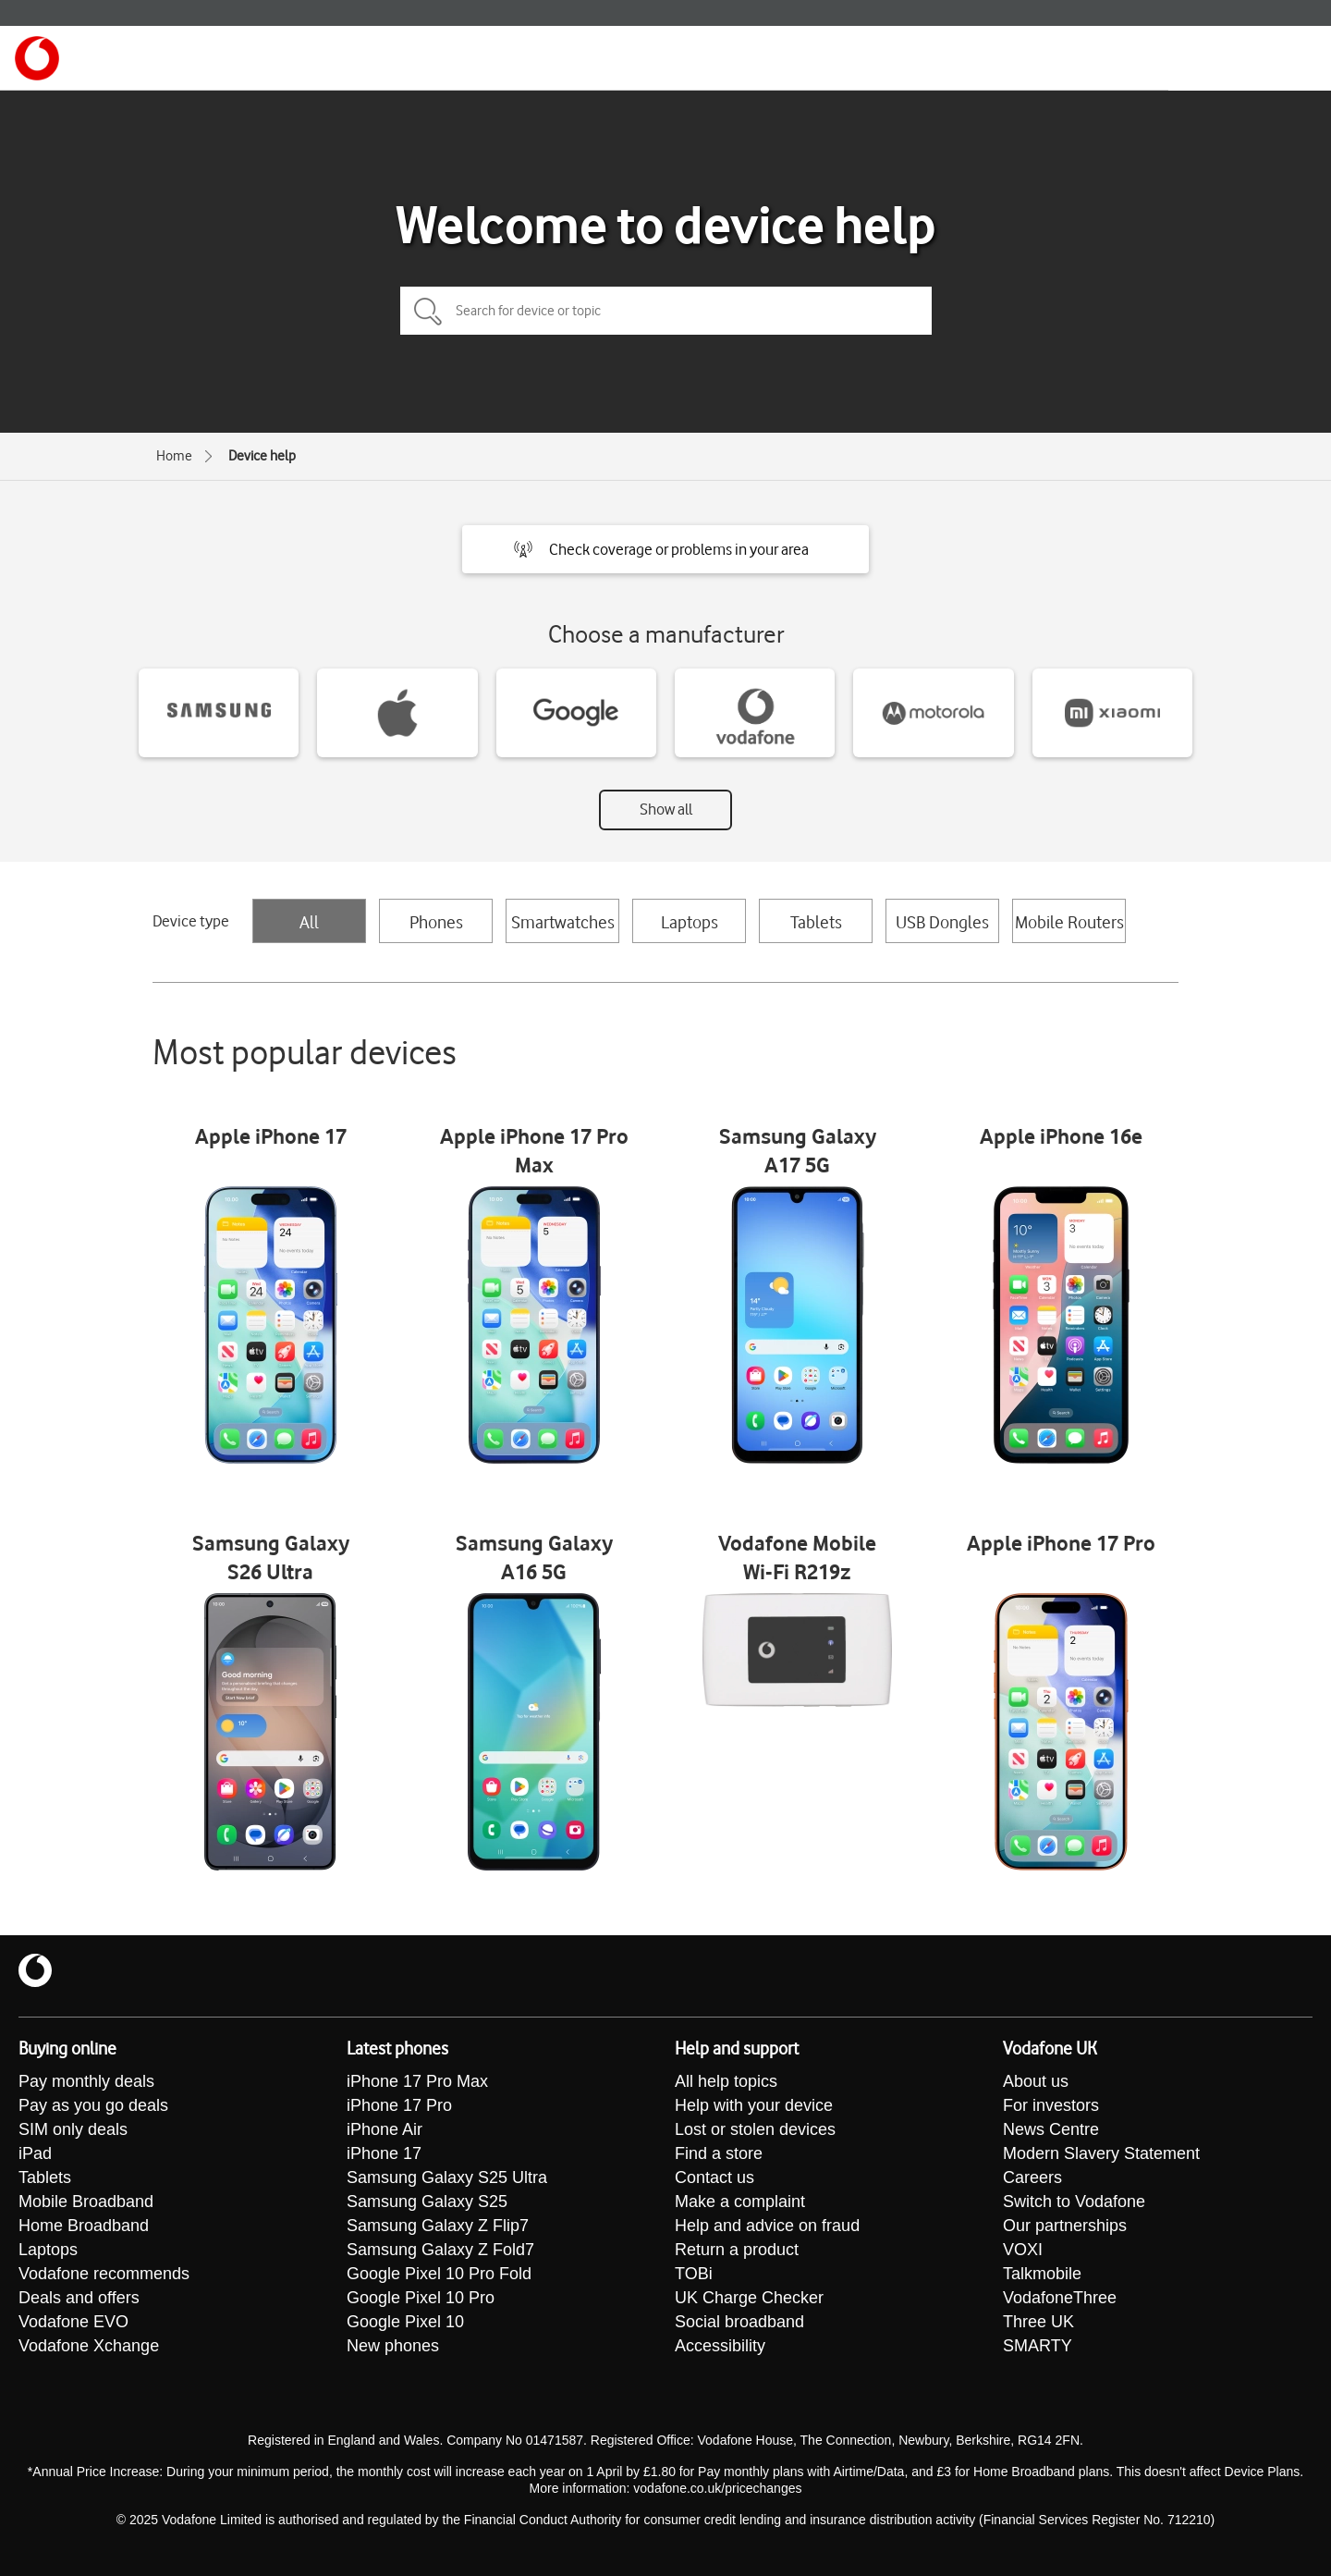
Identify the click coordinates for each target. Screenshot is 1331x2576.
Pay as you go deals (93, 2105)
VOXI (1023, 2249)
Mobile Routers (1069, 922)
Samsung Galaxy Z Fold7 (440, 2249)
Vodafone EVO (73, 2321)
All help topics (726, 2081)
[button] (665, 549)
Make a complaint (740, 2201)
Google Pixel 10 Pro (421, 2297)
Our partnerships (1065, 2225)
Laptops (689, 922)
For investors (1051, 2105)
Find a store (719, 2153)
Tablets (816, 922)
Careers (1032, 2177)
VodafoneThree (1060, 2297)
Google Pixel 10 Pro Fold (439, 2273)
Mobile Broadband (85, 2201)
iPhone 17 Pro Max (417, 2081)
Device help (262, 456)
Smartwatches (563, 922)
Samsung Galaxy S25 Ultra (447, 2177)
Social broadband (739, 2321)
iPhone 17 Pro (399, 2105)
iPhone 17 (384, 2153)
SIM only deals (73, 2129)
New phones (393, 2346)
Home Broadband (83, 2225)
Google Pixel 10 (405, 2321)
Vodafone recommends (103, 2273)
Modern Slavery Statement (1101, 2153)
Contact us (714, 2177)
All (309, 922)
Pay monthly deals (86, 2081)
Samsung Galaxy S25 (427, 2201)
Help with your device (754, 2105)
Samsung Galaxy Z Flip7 (438, 2225)
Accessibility (720, 2346)
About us (1035, 2081)
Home (174, 456)
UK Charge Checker (749, 2297)
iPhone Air (384, 2129)
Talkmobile (1042, 2273)
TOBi (694, 2273)
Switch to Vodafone (1074, 2201)
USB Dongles (942, 922)
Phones (436, 922)
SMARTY (1037, 2346)
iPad (35, 2153)
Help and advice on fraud (767, 2225)
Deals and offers (79, 2297)
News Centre (1051, 2129)
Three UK (1038, 2321)
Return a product (737, 2249)
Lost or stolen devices (755, 2129)
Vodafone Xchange (88, 2346)
